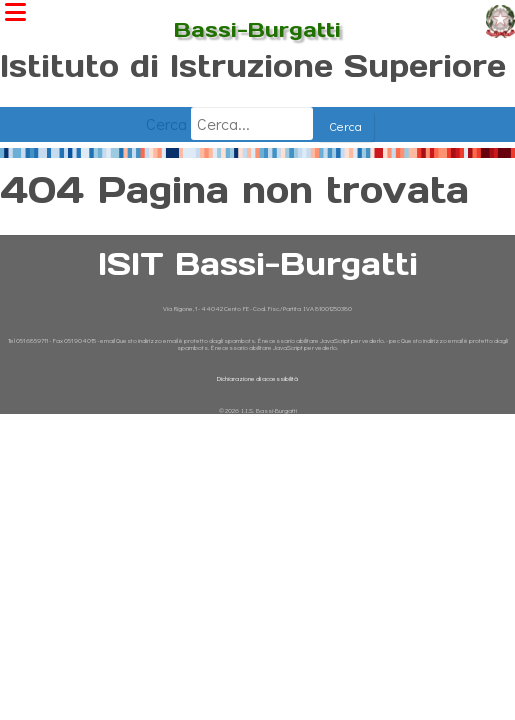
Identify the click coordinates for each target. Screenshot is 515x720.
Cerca (164, 123)
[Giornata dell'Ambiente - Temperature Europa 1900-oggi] (257, 150)
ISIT (257, 13)
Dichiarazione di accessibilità (257, 378)
